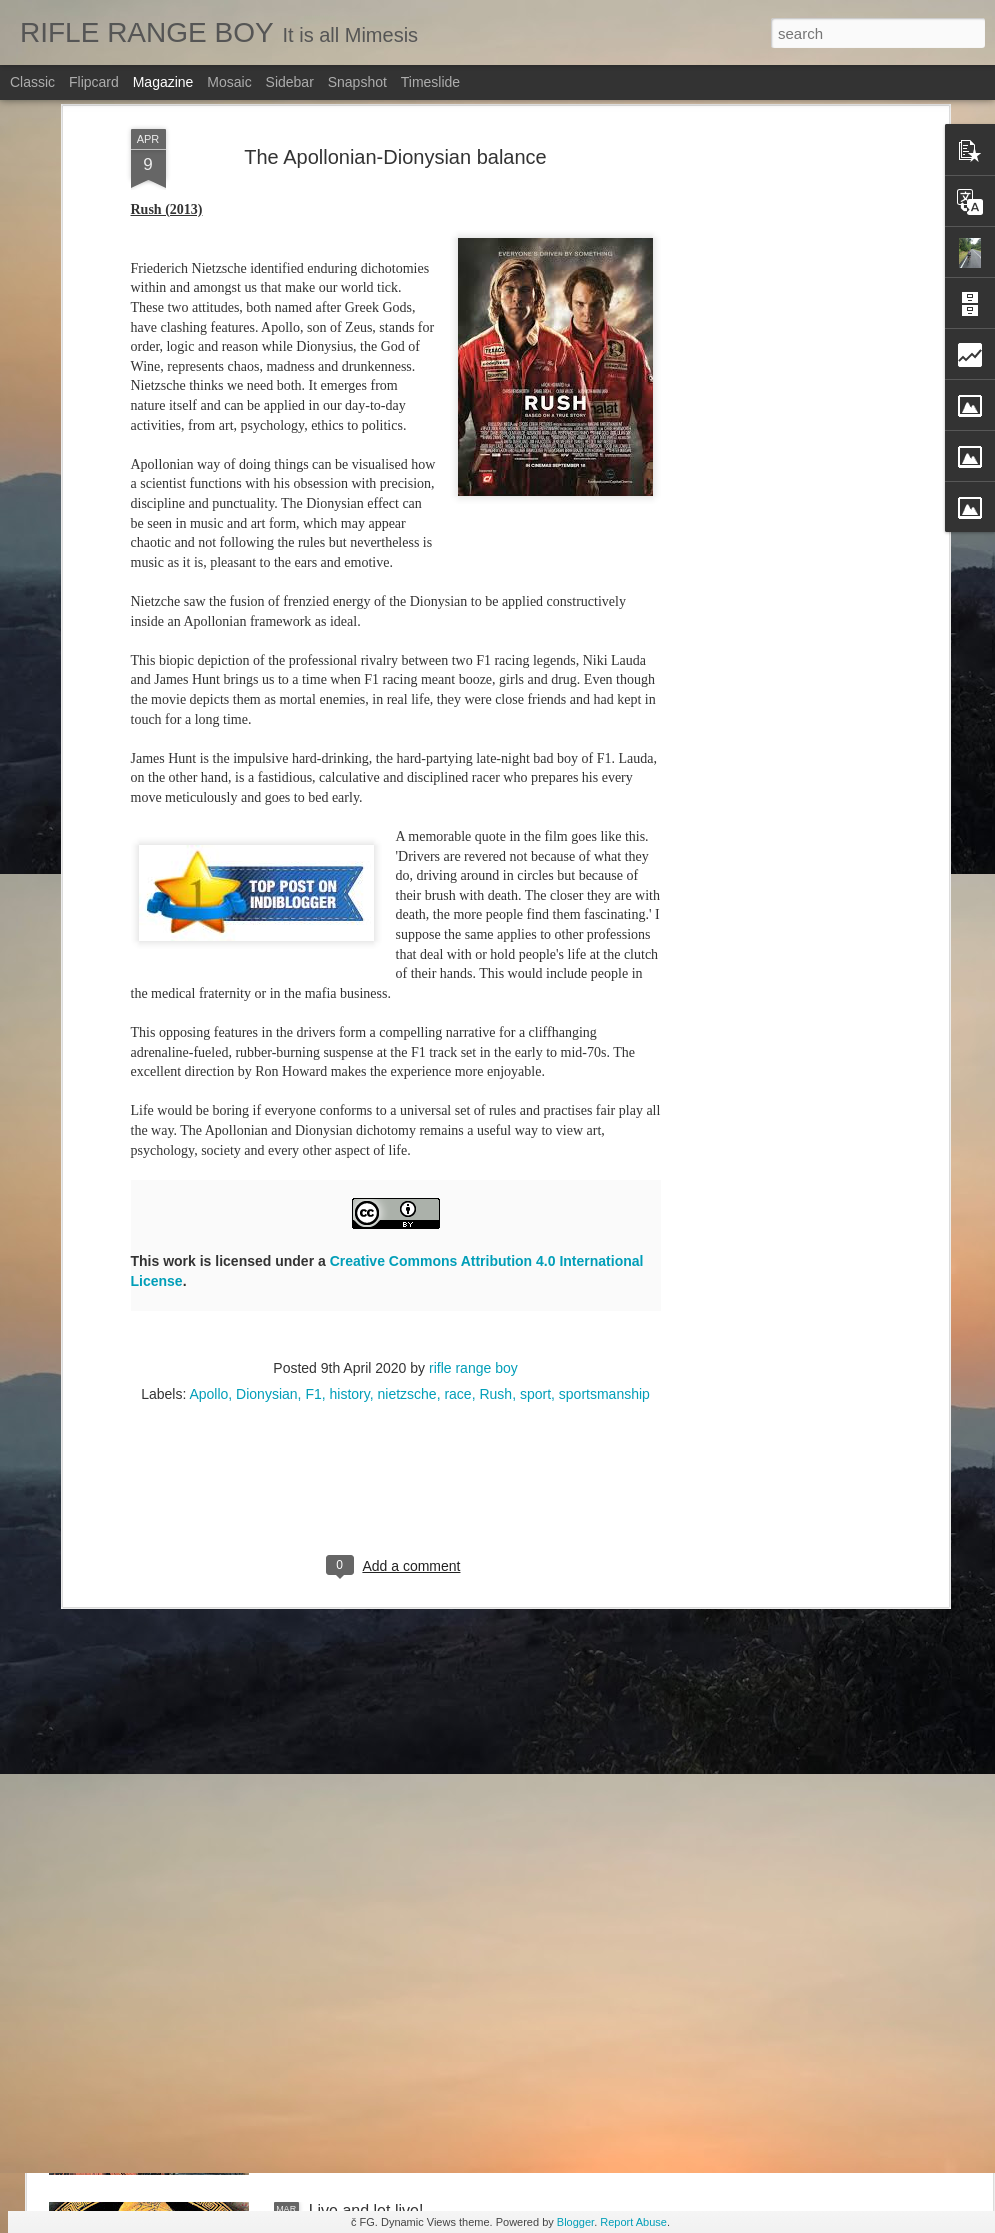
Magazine (163, 82)
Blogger (575, 2222)
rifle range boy (473, 926)
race (457, 952)
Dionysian (266, 952)
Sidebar (290, 82)
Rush (495, 952)
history (350, 952)
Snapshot (357, 82)
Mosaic (229, 82)
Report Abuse (633, 2222)
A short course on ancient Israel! (423, 1983)
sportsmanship (604, 952)
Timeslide (430, 82)
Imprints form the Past (387, 1529)
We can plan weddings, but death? (431, 1756)
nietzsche (406, 952)
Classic (32, 82)
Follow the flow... (368, 1302)
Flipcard (94, 82)
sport (535, 952)
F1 (313, 952)
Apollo (208, 952)
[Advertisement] (396, 1061)
